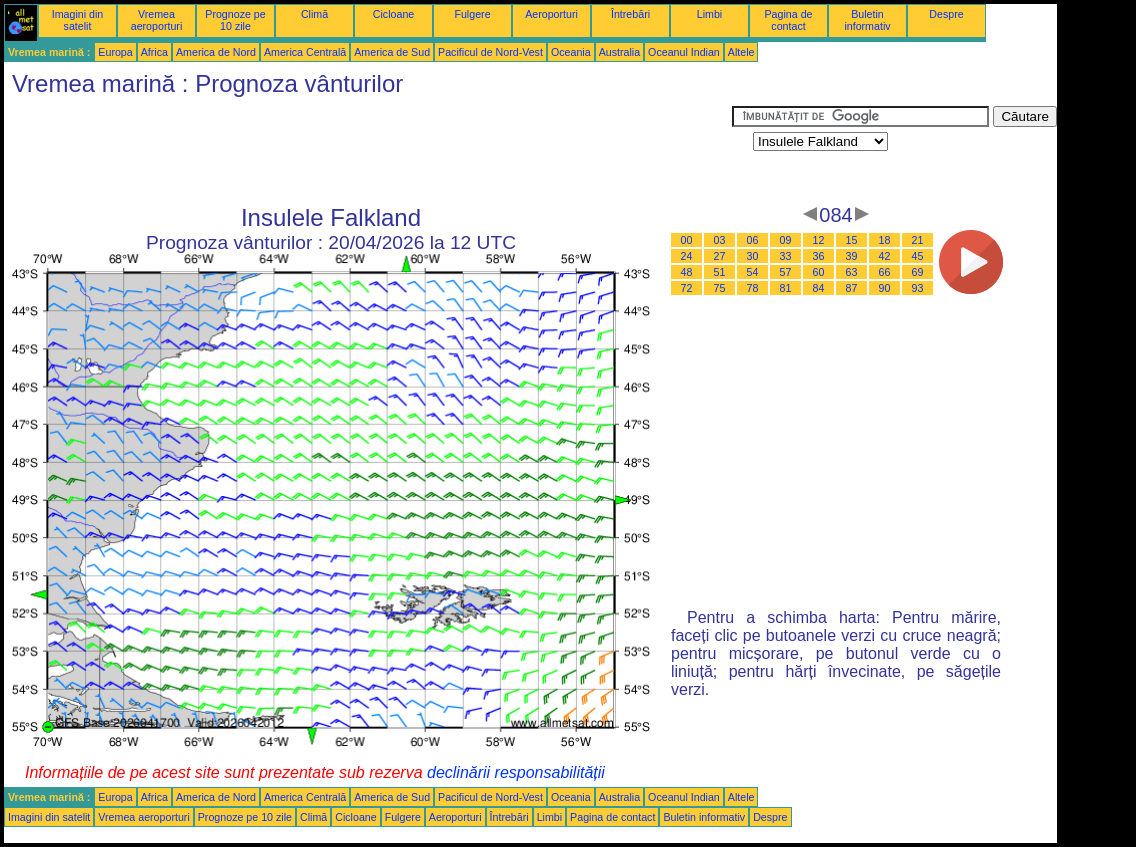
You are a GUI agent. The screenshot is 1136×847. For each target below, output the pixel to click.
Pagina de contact (789, 20)
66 (885, 272)
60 (819, 272)
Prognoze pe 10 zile (235, 20)
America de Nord (216, 52)
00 (687, 240)
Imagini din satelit (78, 20)
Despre (946, 14)
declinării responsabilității (516, 772)
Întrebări (630, 14)
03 (720, 240)
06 (753, 240)
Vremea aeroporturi (157, 20)
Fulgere (472, 14)
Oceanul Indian (684, 52)
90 (885, 288)
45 (918, 256)
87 (852, 288)
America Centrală (305, 52)
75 (720, 288)
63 (852, 272)
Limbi (709, 14)
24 (687, 256)
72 (687, 288)
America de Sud (392, 52)
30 (753, 256)
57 (786, 272)
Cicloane (393, 14)
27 (720, 256)
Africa (154, 52)
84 (819, 288)
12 (819, 240)
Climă (314, 14)
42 (885, 256)
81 (786, 288)
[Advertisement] (368, 151)
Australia (619, 52)
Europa (115, 52)
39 (852, 256)
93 (918, 288)
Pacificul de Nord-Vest (490, 52)
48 (687, 272)
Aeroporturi (551, 14)
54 (753, 272)
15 (852, 240)
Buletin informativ (867, 20)
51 (720, 272)
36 (819, 256)
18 (885, 240)
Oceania (571, 52)
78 (753, 288)
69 (918, 272)
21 (918, 240)
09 (786, 240)
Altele (741, 52)
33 (786, 256)
